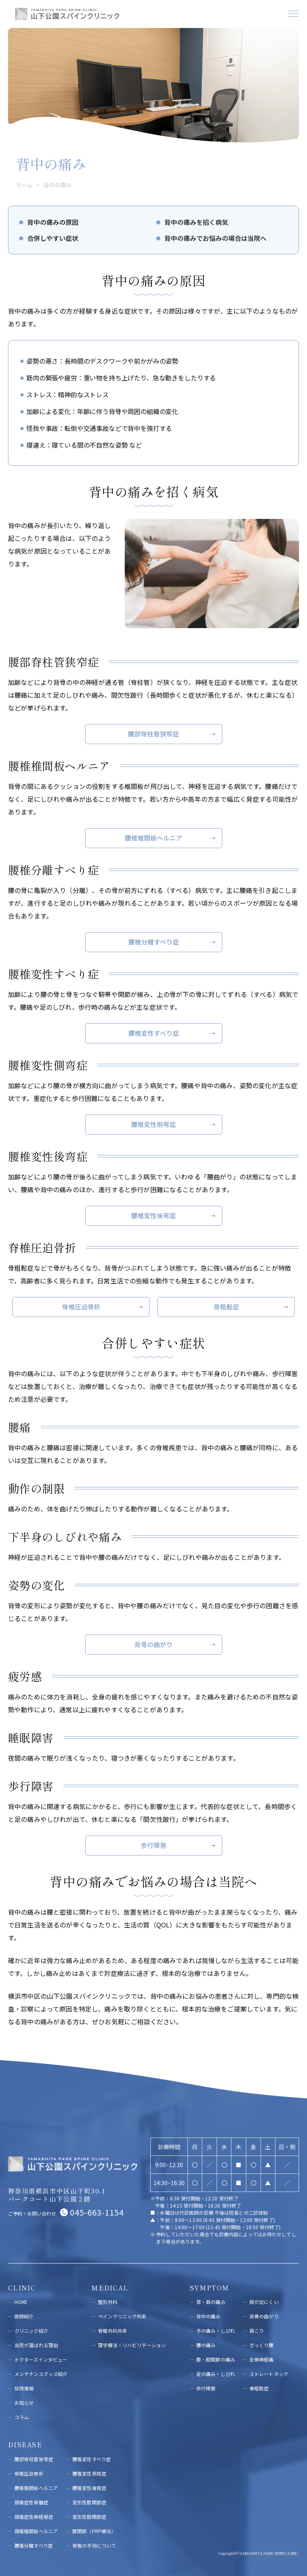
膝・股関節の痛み (215, 2359)
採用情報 (24, 2388)
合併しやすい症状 (52, 238)
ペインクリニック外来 (122, 2316)
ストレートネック (268, 2373)
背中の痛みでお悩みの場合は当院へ (215, 238)
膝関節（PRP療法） (94, 2531)
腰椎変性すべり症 (153, 1033)
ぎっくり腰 (261, 2345)
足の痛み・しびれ (215, 2373)
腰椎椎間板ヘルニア (153, 838)
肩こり (256, 2330)
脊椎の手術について (94, 2545)
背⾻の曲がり (264, 2316)
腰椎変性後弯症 (153, 1215)
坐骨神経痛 (261, 2359)
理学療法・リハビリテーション (132, 2345)
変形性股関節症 (89, 2516)
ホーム (26, 185)
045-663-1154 (97, 2212)
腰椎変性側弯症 (153, 1124)
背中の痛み (208, 2316)
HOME (21, 2301)
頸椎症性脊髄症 (31, 2502)
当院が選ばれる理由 (36, 2345)
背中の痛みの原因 (52, 222)
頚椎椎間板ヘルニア (36, 2531)
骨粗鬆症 (226, 1306)
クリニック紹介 (31, 2330)
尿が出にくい (264, 2301)
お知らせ (24, 2402)
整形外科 (107, 2301)
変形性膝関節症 (89, 2502)
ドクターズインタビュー (40, 2359)
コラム (21, 2417)
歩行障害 (153, 1845)
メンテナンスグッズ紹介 (41, 2373)
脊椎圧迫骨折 (81, 1306)
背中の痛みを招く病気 (196, 222)
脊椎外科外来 (112, 2330)
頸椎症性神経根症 (33, 2516)
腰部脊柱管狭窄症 (153, 734)
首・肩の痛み (210, 2301)
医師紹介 (24, 2316)
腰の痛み (205, 2345)
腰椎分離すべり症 (153, 942)
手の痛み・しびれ (215, 2330)
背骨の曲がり (153, 1644)
